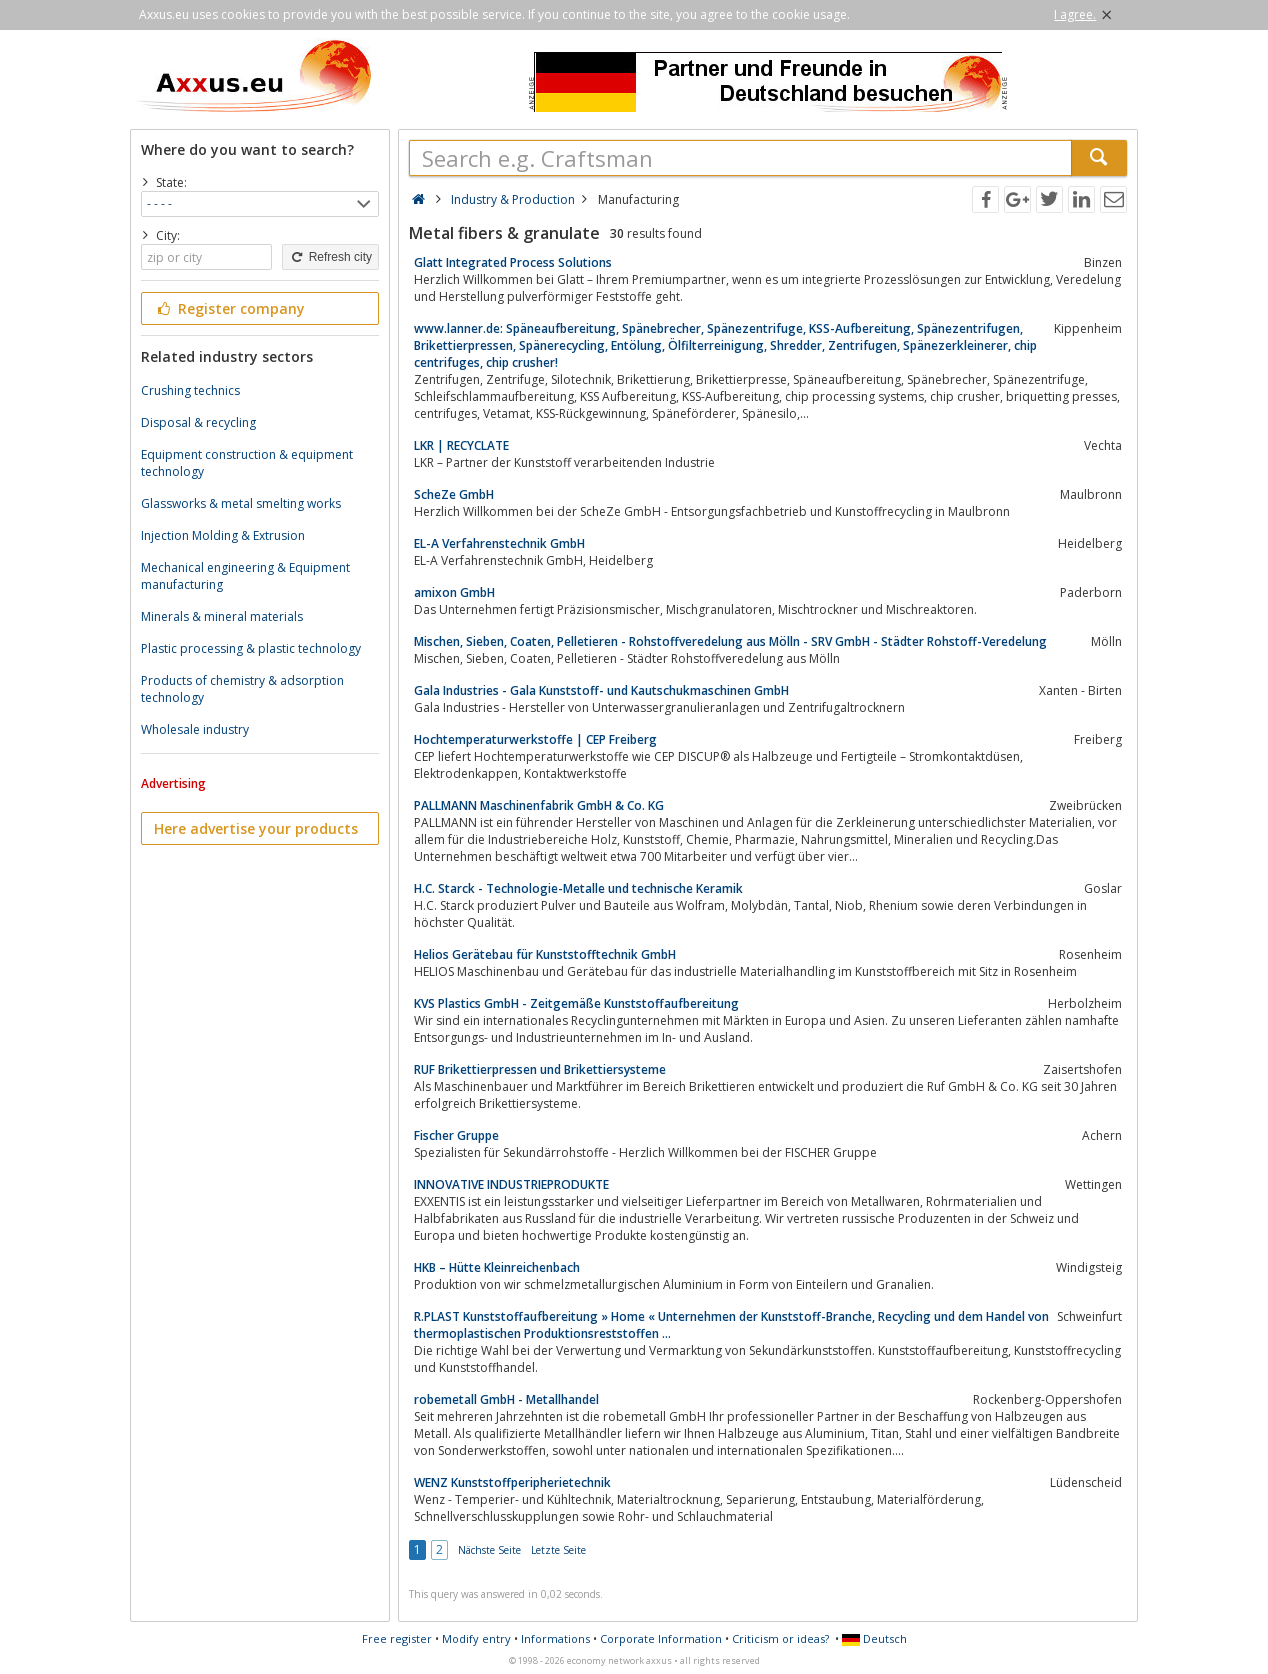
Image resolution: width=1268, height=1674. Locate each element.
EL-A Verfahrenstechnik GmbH (499, 543)
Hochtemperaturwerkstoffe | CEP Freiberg (535, 739)
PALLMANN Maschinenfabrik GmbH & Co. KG (539, 805)
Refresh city (330, 257)
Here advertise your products (256, 828)
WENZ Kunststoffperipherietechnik (512, 1482)
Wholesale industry (195, 729)
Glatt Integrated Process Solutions (513, 262)
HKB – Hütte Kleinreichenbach (497, 1267)
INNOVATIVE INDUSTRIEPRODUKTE (511, 1184)
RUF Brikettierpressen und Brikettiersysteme (540, 1069)
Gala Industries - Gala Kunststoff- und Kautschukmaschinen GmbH (601, 690)
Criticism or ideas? (780, 1638)
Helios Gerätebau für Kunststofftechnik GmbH (545, 954)
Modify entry (476, 1638)
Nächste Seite (489, 1550)
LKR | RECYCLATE (461, 445)
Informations (555, 1638)
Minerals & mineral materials (222, 616)
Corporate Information (661, 1638)
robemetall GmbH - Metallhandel (506, 1399)
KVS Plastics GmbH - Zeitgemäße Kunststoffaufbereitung (576, 1003)
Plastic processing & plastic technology (251, 648)
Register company (229, 308)
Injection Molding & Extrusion (223, 535)
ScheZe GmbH (454, 494)
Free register (397, 1638)
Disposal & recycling (198, 422)
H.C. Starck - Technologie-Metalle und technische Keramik (578, 888)
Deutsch (874, 1638)
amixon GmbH (454, 592)
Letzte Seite (558, 1550)
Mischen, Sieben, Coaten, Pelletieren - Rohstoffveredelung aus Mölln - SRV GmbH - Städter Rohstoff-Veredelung (730, 641)
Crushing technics (190, 390)
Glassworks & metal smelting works (241, 503)
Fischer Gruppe (456, 1135)
